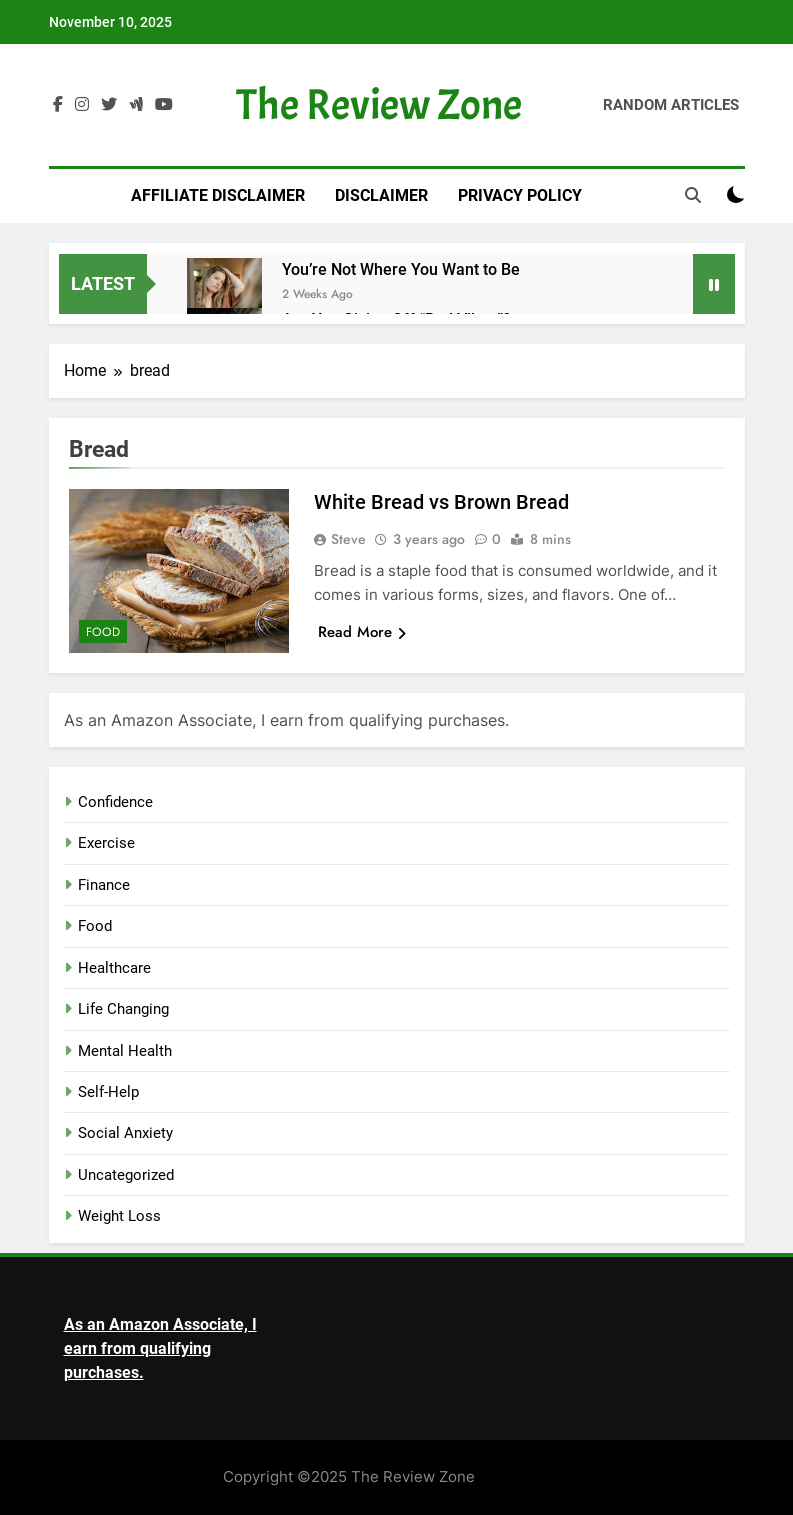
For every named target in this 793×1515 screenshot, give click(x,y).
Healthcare (114, 968)
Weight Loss (119, 1216)
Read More (362, 632)
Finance (104, 885)
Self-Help (108, 1092)
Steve (348, 539)
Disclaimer (381, 195)
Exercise (106, 843)
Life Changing (123, 1009)
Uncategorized (126, 1175)
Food (103, 632)
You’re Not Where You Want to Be (401, 269)
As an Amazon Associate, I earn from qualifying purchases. (160, 1348)
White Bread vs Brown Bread (441, 502)
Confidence (115, 802)
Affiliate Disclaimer (218, 195)
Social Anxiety (125, 1133)
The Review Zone (379, 105)
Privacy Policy (520, 195)
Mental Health (125, 1051)
